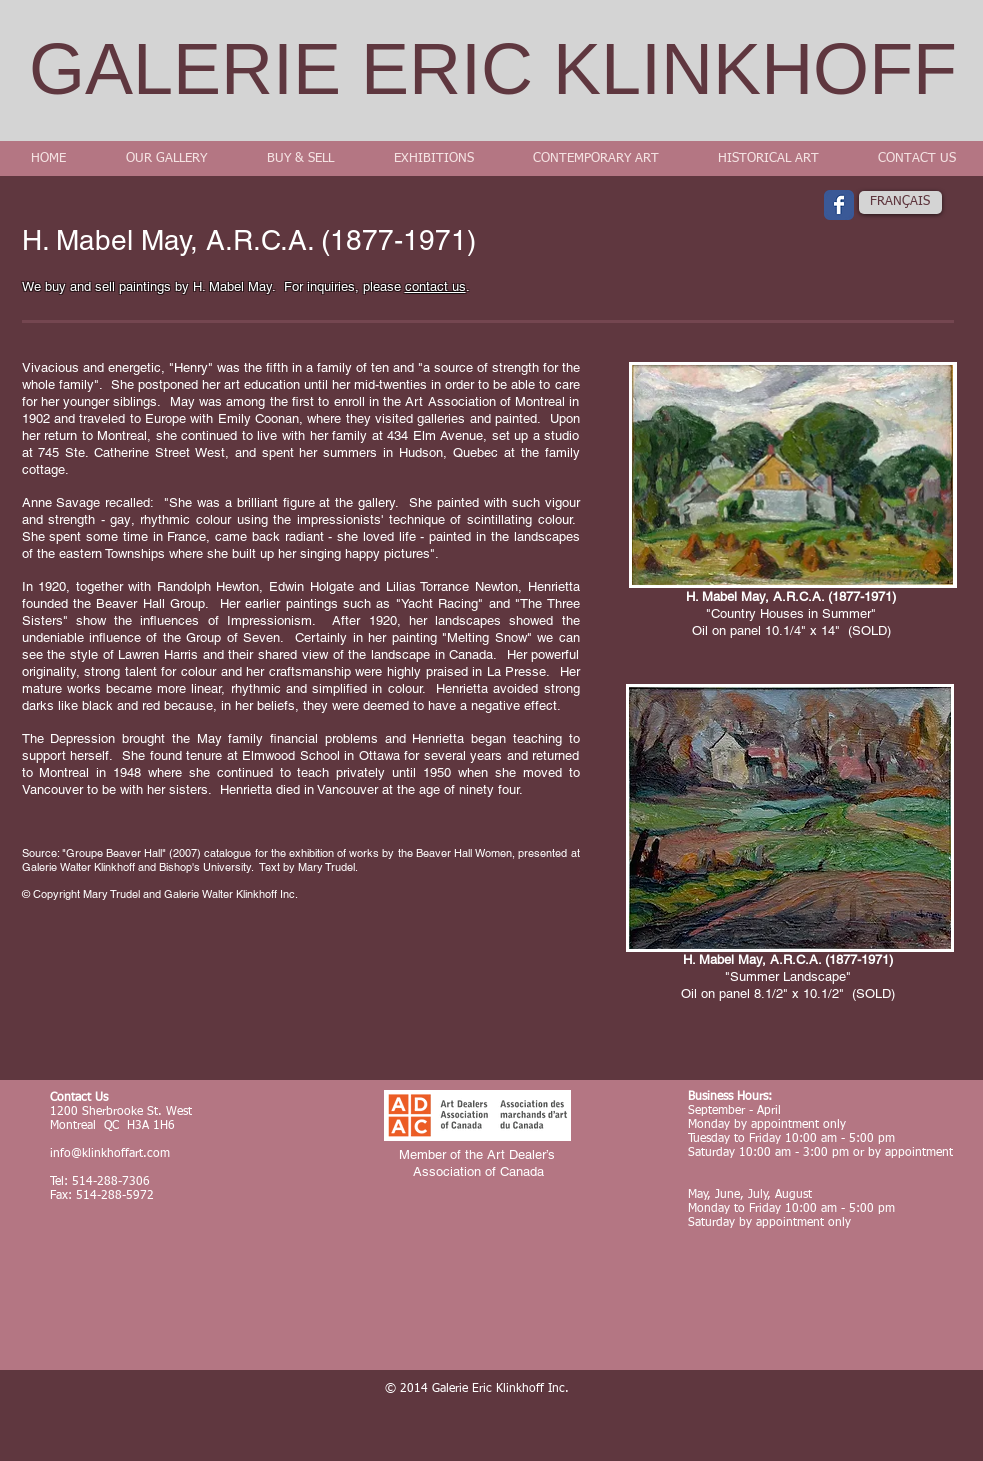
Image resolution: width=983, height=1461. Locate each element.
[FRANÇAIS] (900, 202)
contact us (435, 286)
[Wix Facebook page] (839, 205)
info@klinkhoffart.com (110, 1154)
